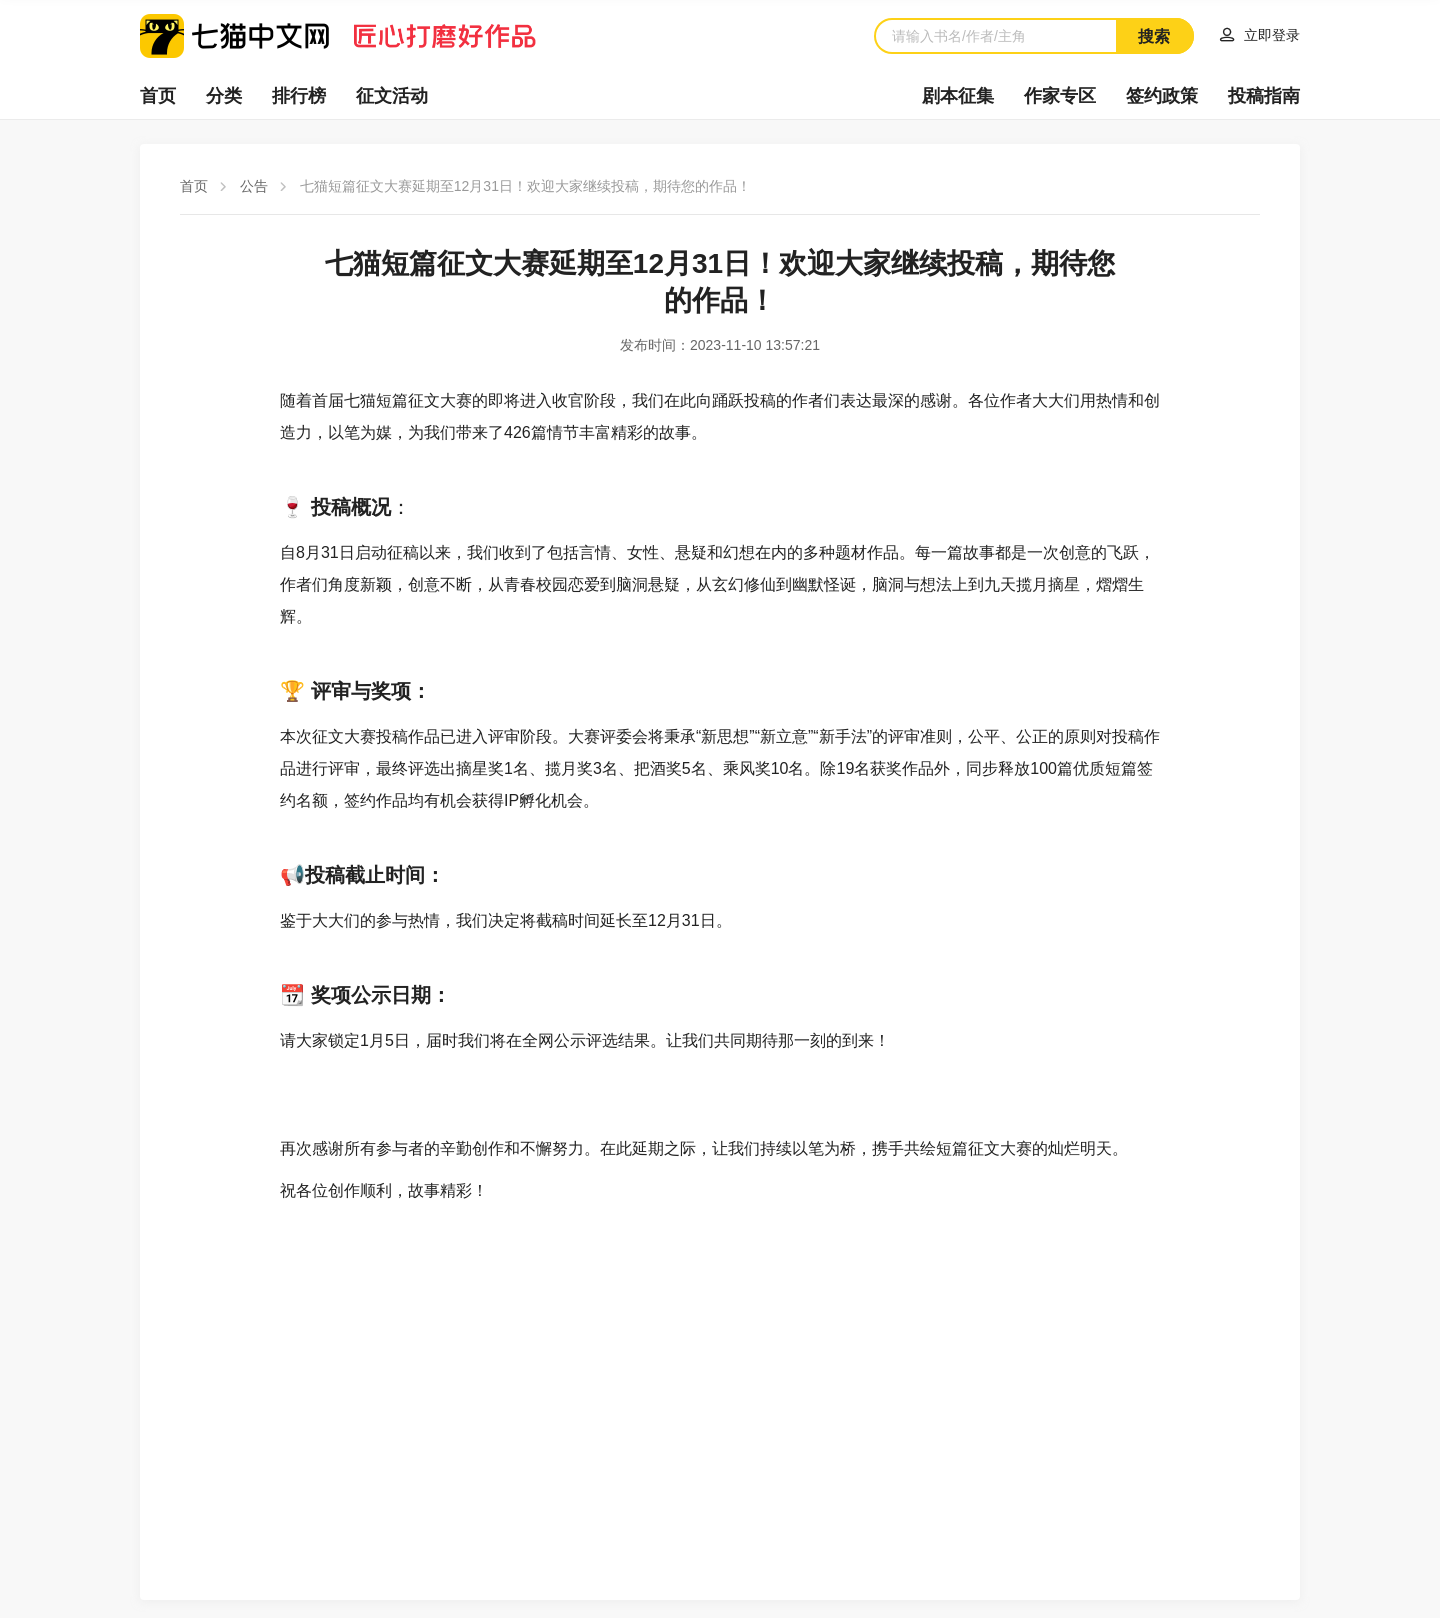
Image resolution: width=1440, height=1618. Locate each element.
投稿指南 (1264, 96)
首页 (158, 96)
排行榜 (299, 96)
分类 (224, 96)
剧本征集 (958, 96)
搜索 (1154, 36)
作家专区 (1060, 96)
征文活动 (392, 96)
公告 (254, 186)
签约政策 (1162, 96)
